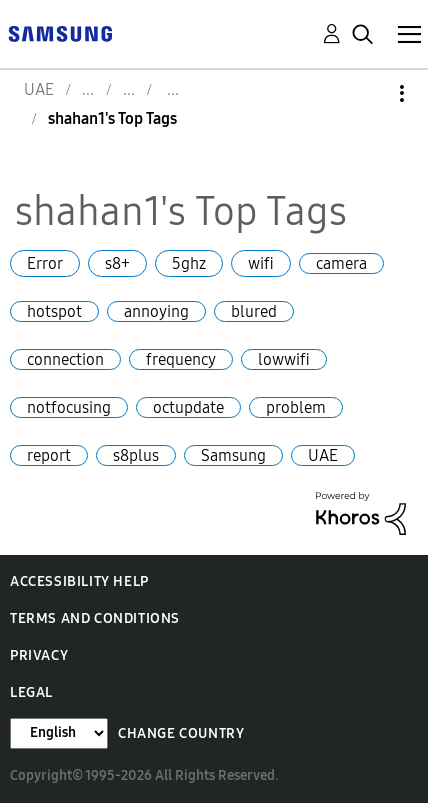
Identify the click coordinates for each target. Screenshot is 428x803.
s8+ (117, 263)
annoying (156, 311)
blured (254, 311)
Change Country (181, 733)
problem (296, 407)
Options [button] (368, 93)
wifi (261, 263)
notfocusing (69, 407)
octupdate (188, 407)
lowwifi (284, 359)
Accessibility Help (79, 581)
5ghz (189, 263)
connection (65, 359)
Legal (31, 692)
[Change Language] (59, 733)
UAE (323, 455)
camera (341, 263)
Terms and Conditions (95, 618)
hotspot (54, 311)
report (49, 455)
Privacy (39, 655)
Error (45, 263)
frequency (181, 359)
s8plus (136, 455)
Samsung (233, 455)
